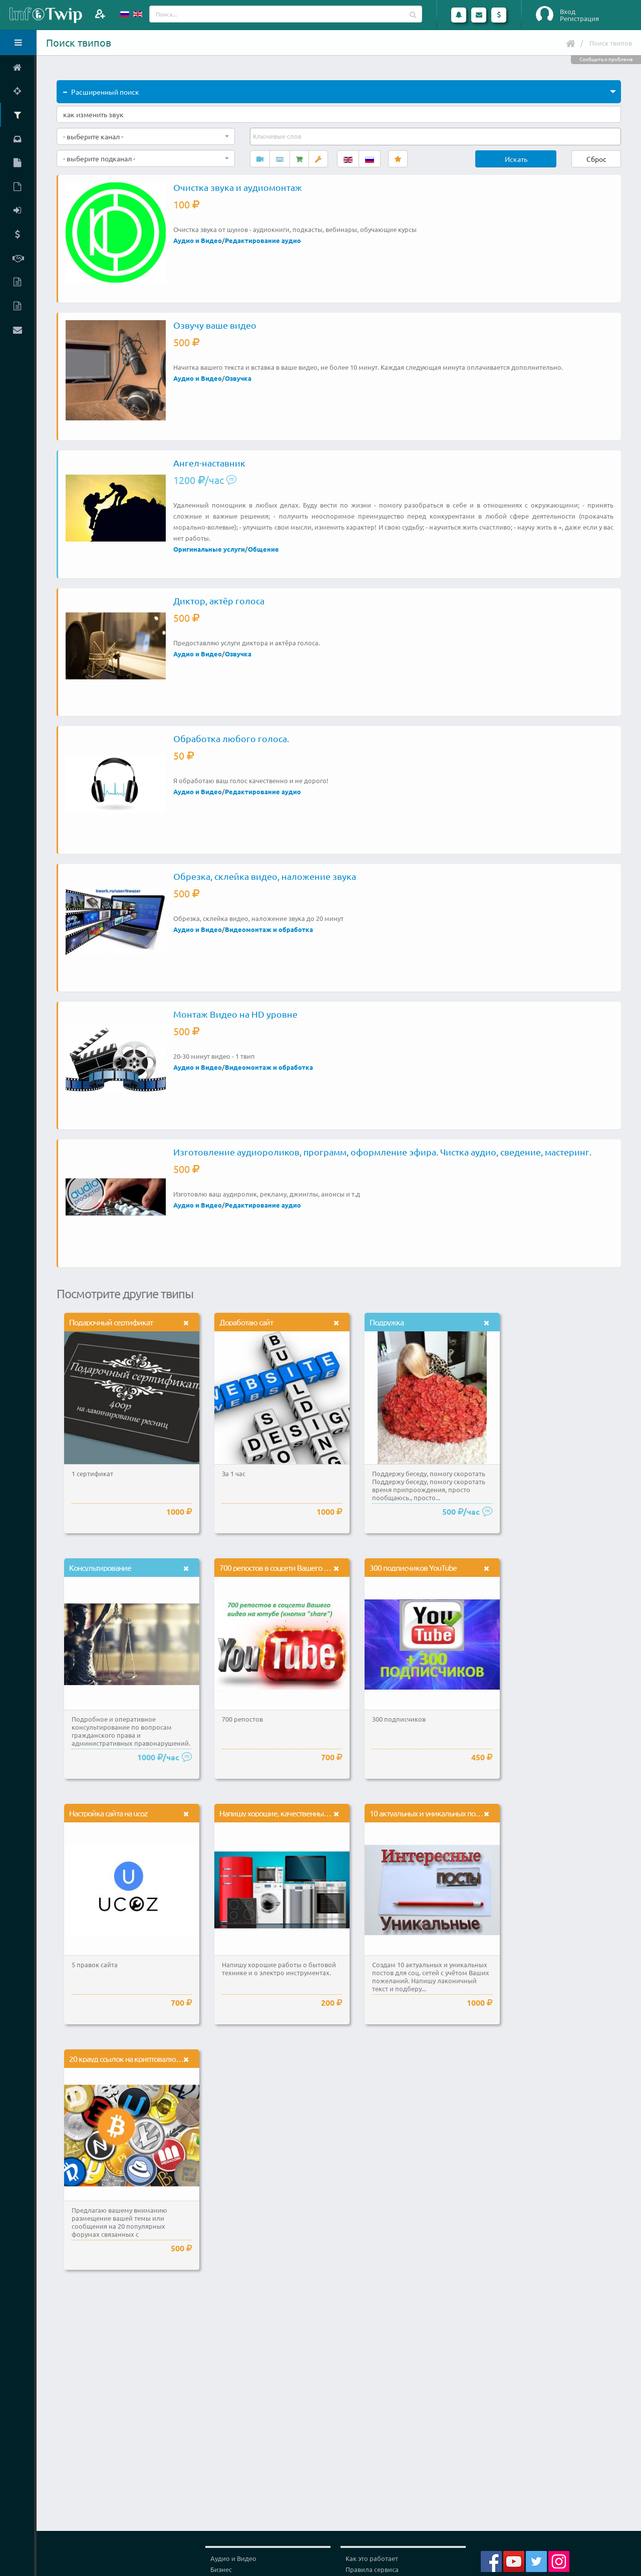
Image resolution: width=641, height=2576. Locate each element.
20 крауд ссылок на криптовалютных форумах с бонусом (163, 2058)
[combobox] (146, 136)
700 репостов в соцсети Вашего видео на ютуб (295, 1567)
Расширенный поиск (101, 91)
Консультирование (100, 1567)
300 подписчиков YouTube (413, 1567)
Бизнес (221, 2569)
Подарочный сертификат (111, 1322)
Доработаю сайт (246, 1322)
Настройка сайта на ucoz (108, 1813)
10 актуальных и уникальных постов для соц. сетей (454, 1813)
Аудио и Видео (197, 240)
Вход (567, 11)
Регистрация (579, 18)
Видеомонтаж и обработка (269, 929)
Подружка (387, 1322)
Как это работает (372, 2558)
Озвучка (238, 378)
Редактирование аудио (263, 240)
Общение (263, 549)
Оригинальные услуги (209, 549)
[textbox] (278, 136)
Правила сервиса (372, 2569)
